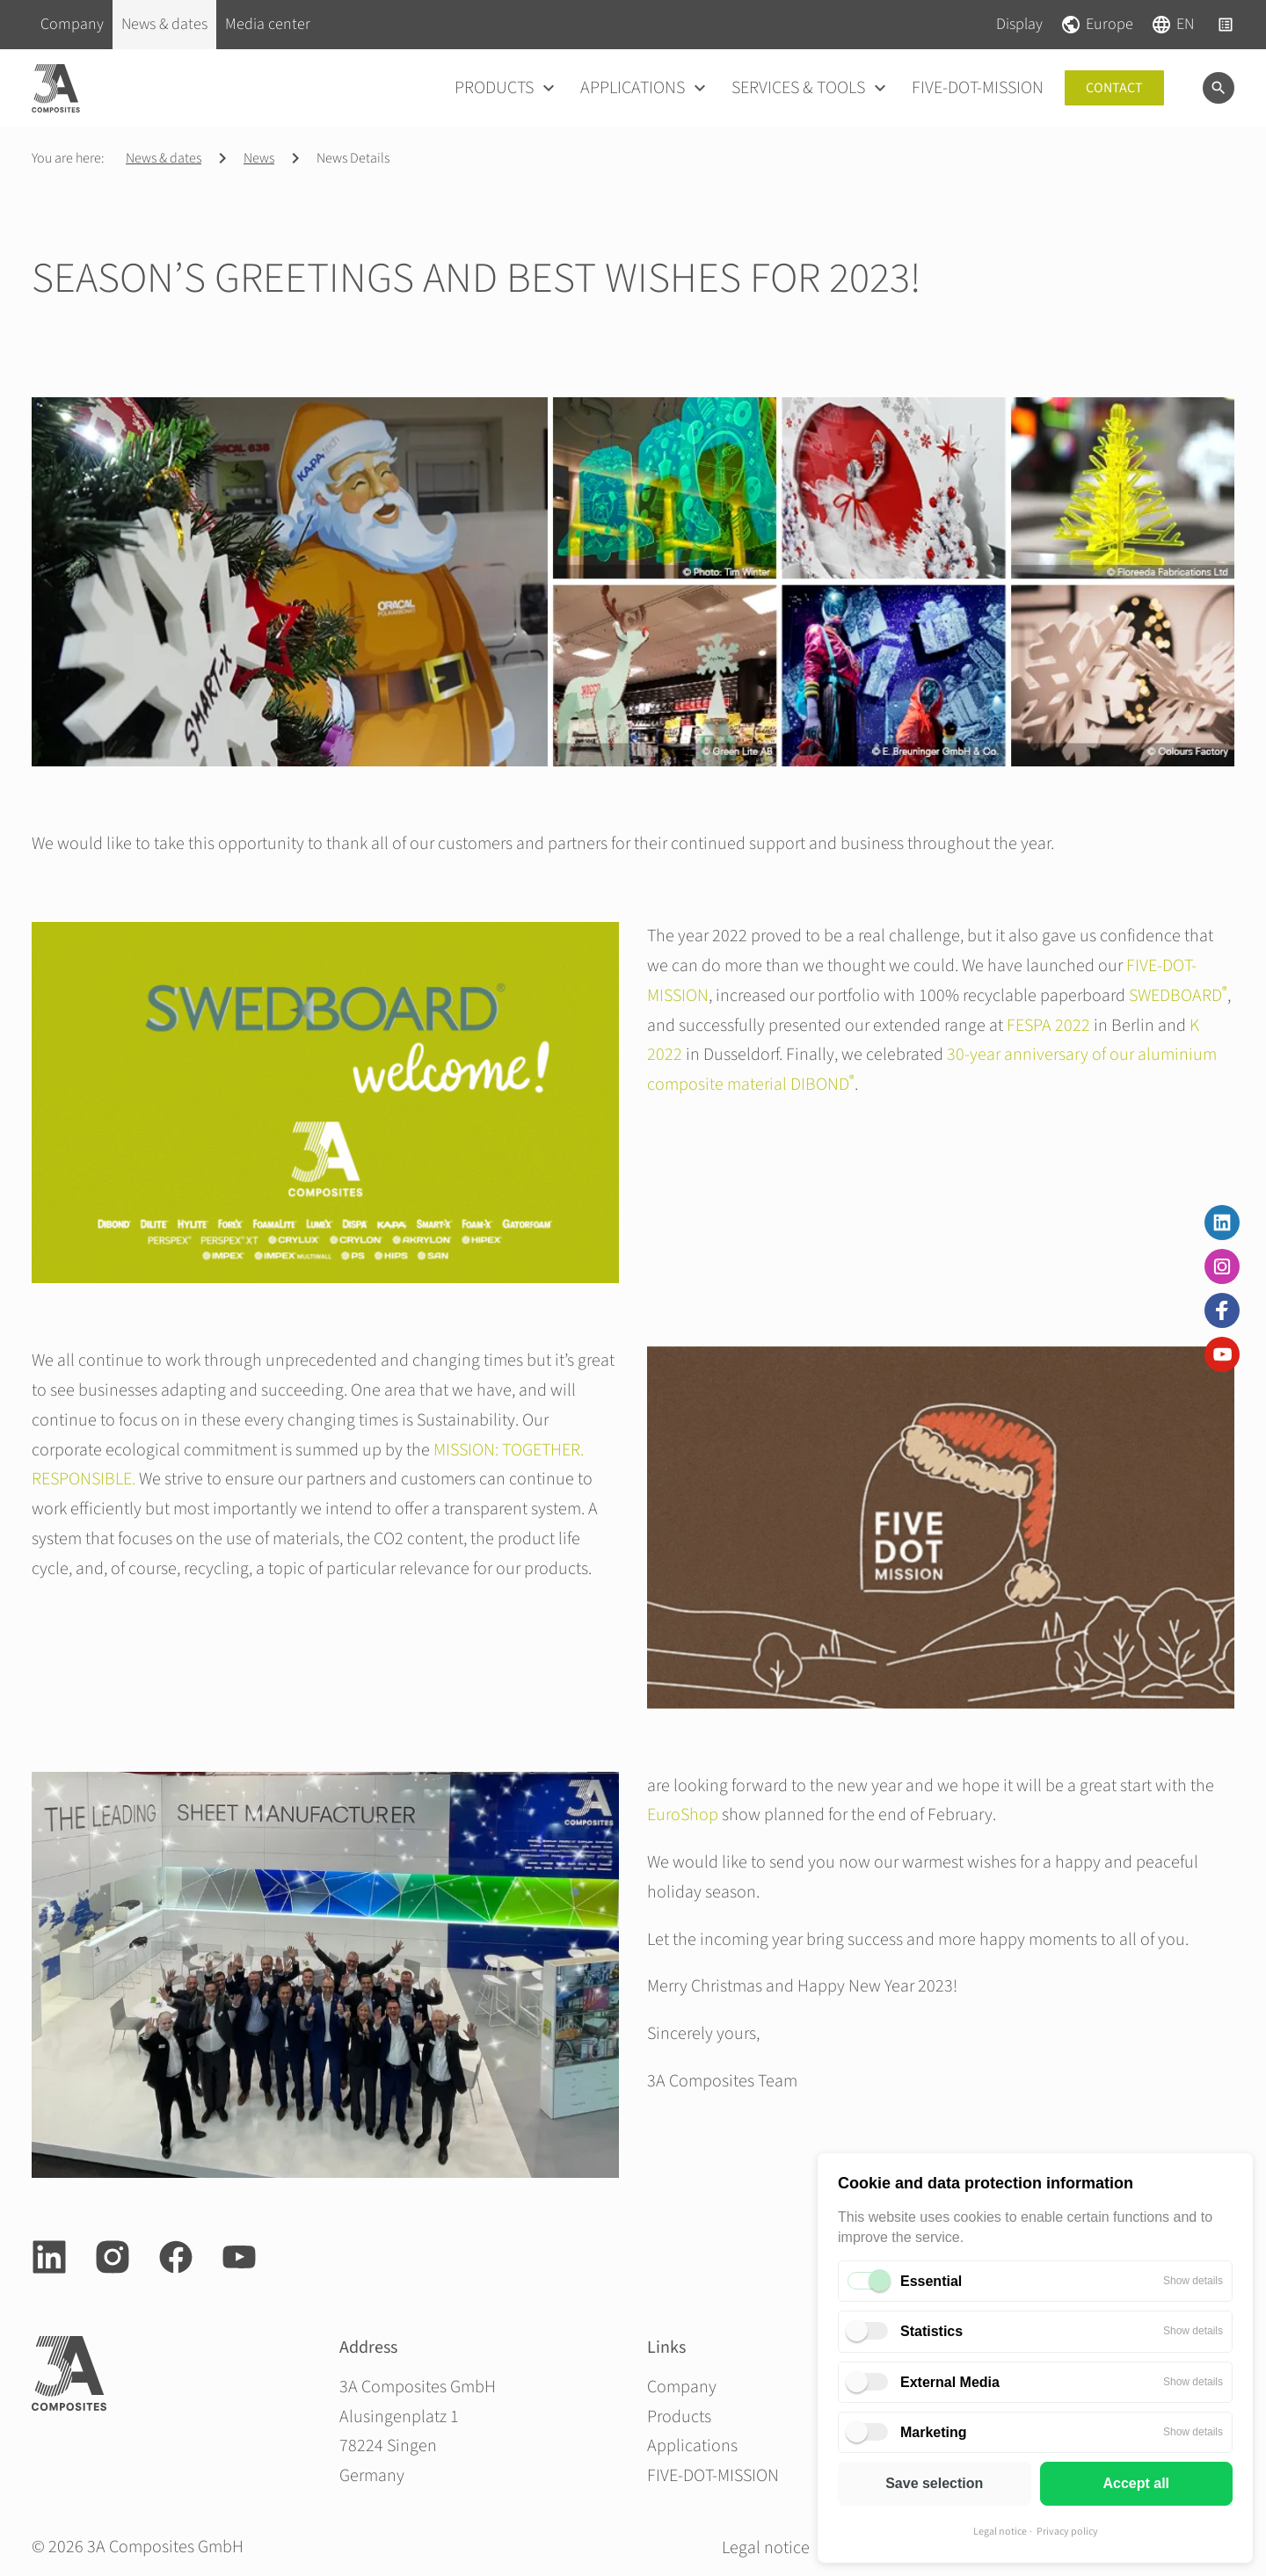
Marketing (933, 2432)
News (259, 158)
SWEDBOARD (1178, 995)
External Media (950, 2382)
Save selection (934, 2483)
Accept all (1135, 2483)
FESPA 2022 (1048, 1025)
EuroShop (682, 1815)
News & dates (163, 158)
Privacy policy (1067, 2531)
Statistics (931, 2331)
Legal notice (1000, 2531)
